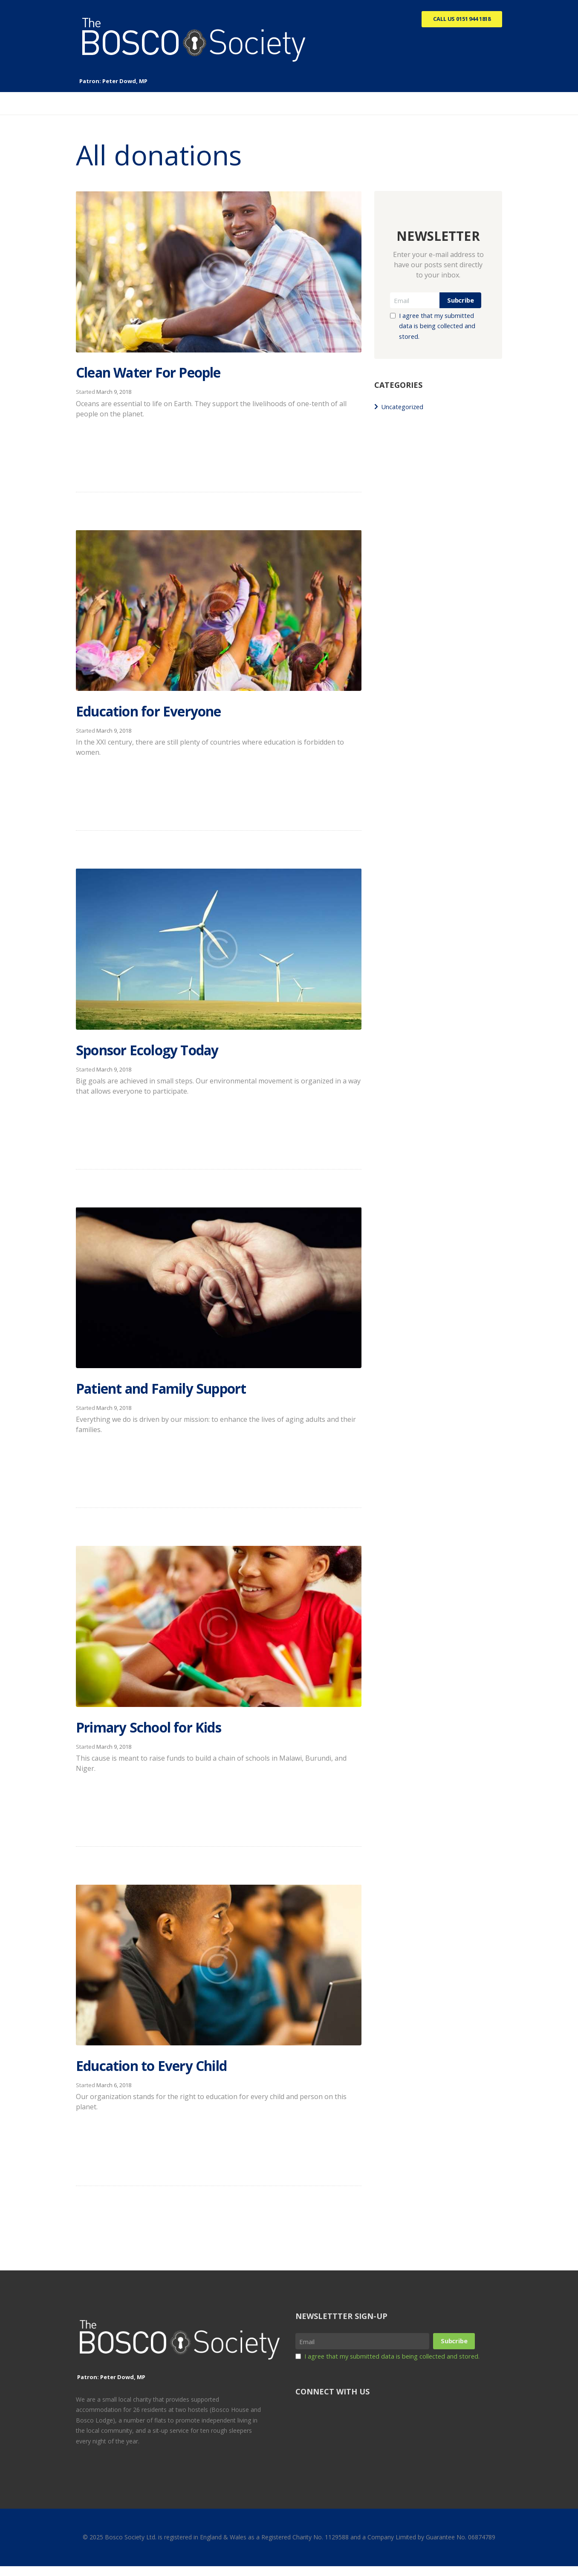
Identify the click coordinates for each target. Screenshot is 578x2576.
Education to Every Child (174, 2072)
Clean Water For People (170, 372)
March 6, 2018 (113, 2093)
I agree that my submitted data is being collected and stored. (441, 327)
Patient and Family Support (186, 1392)
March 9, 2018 (113, 393)
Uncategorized (404, 409)
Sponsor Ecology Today (169, 1052)
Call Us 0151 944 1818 (456, 20)
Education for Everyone (170, 712)
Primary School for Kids (170, 1732)
